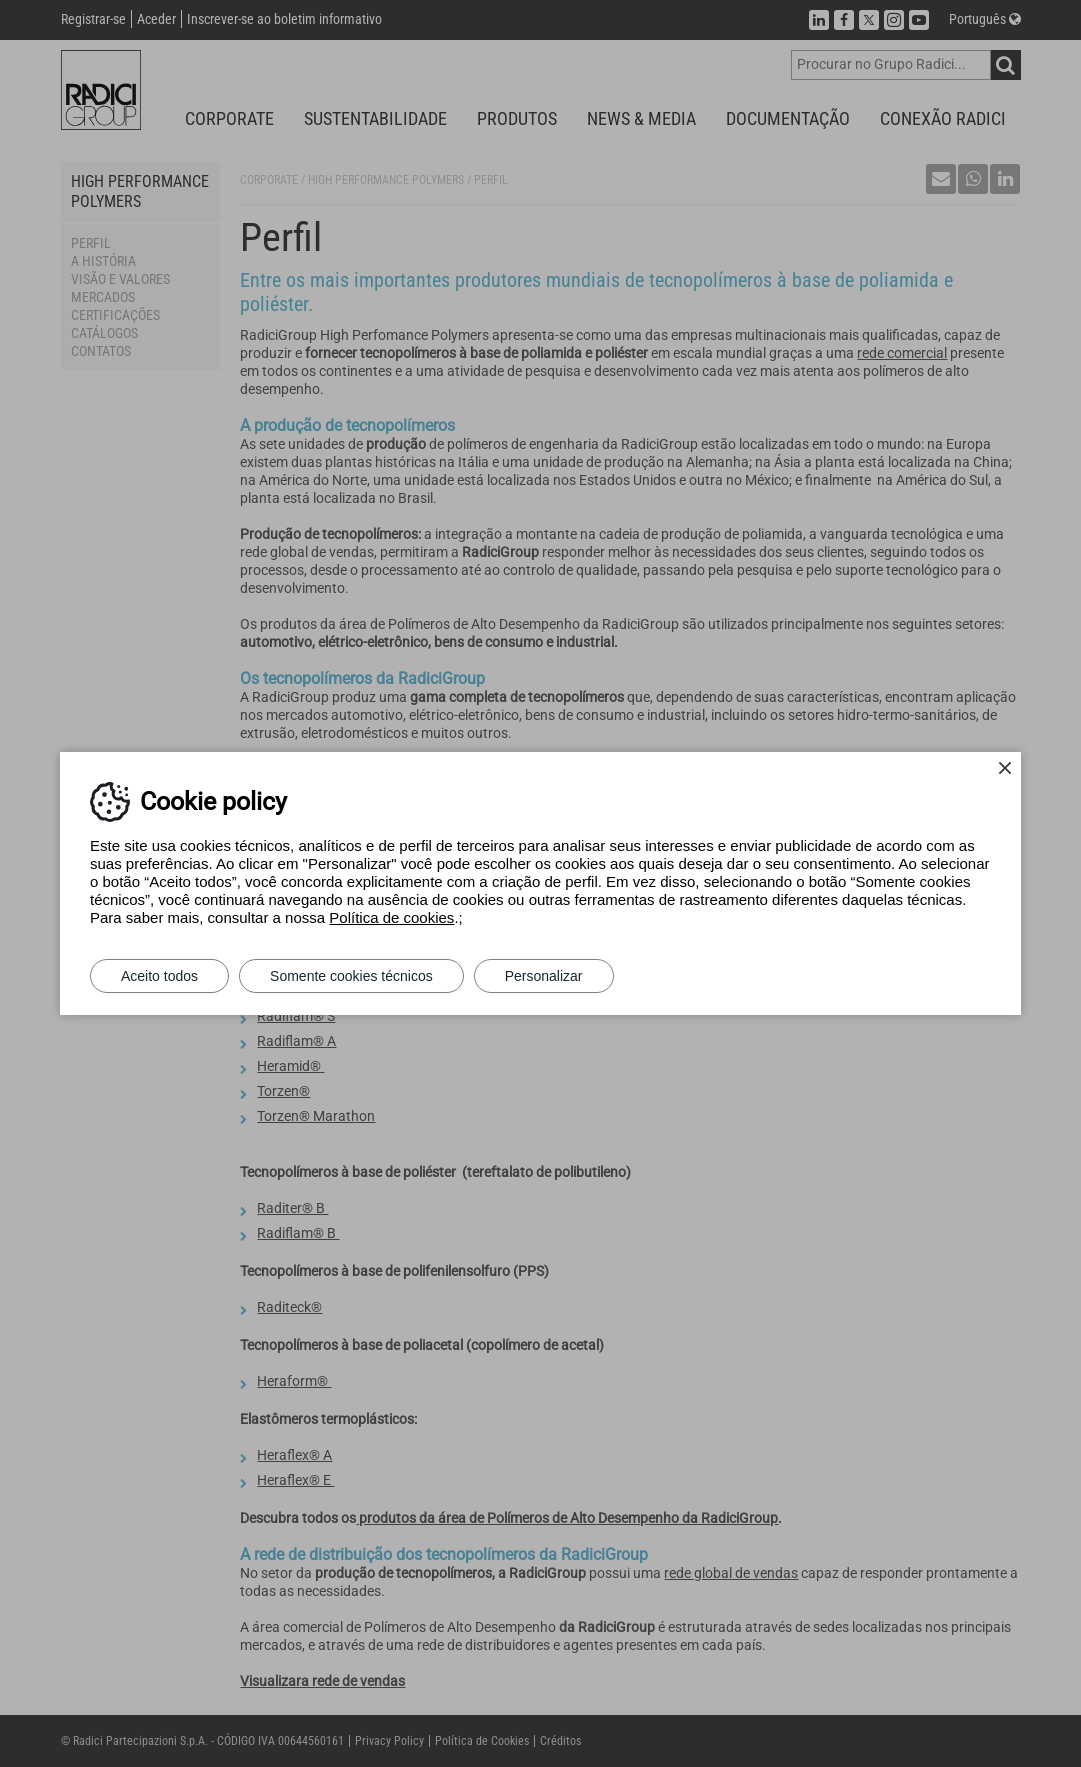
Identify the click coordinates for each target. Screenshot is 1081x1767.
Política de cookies (391, 917)
